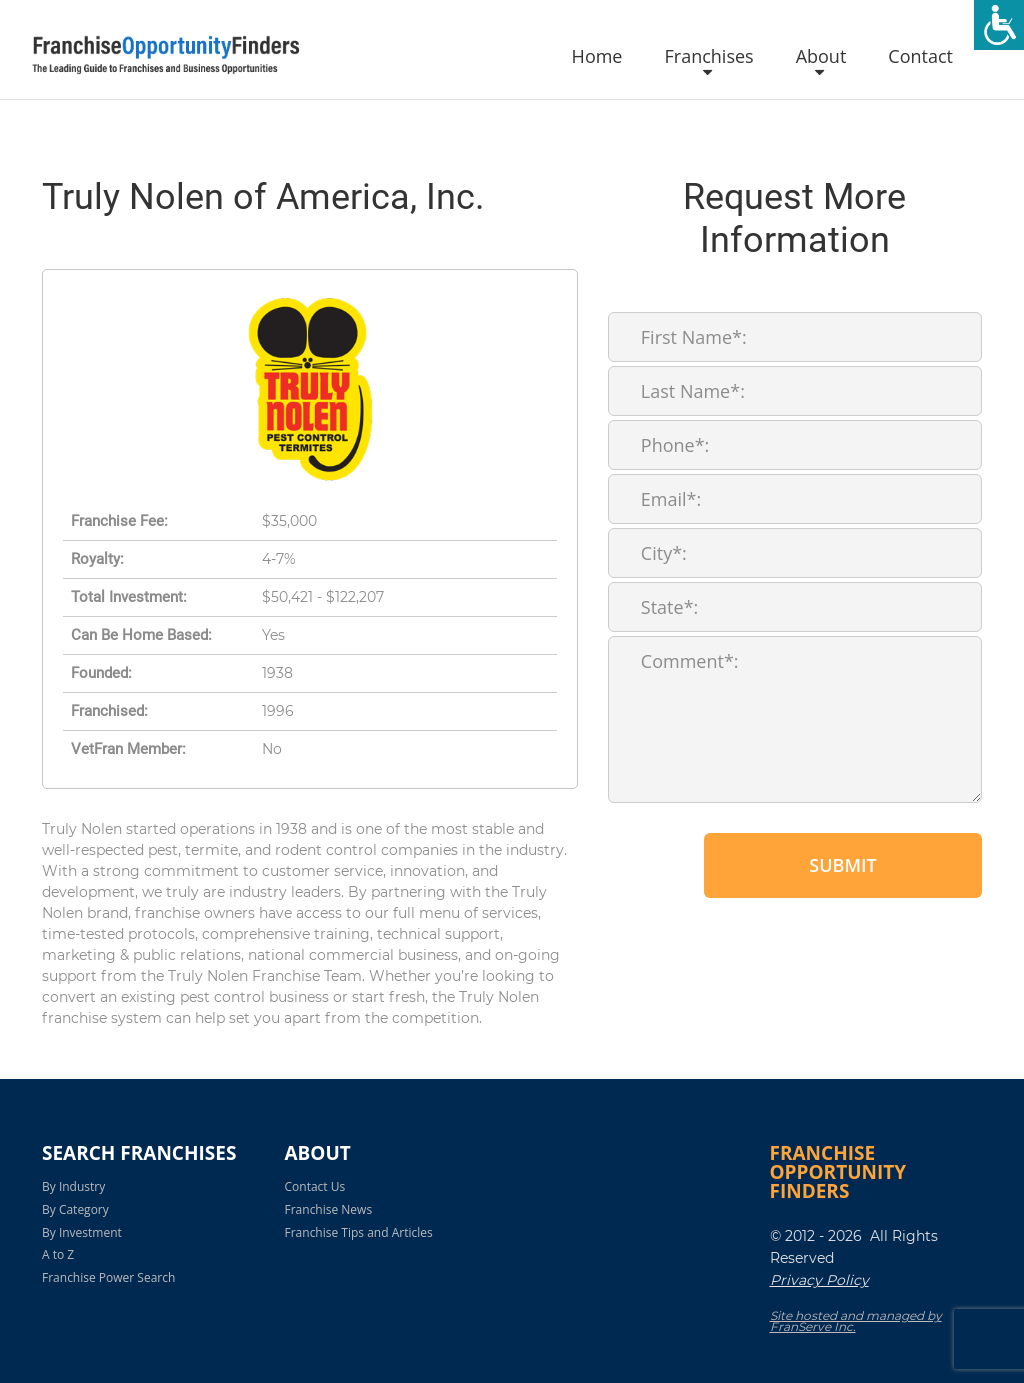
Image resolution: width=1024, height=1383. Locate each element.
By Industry (73, 1186)
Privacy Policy (819, 1280)
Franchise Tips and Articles (359, 1232)
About (821, 57)
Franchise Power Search (108, 1277)
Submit (842, 865)
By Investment (82, 1232)
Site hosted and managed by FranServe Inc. (856, 1321)
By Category (75, 1209)
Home (597, 57)
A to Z (58, 1254)
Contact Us (315, 1186)
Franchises (708, 57)
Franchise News (329, 1209)
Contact (920, 57)
